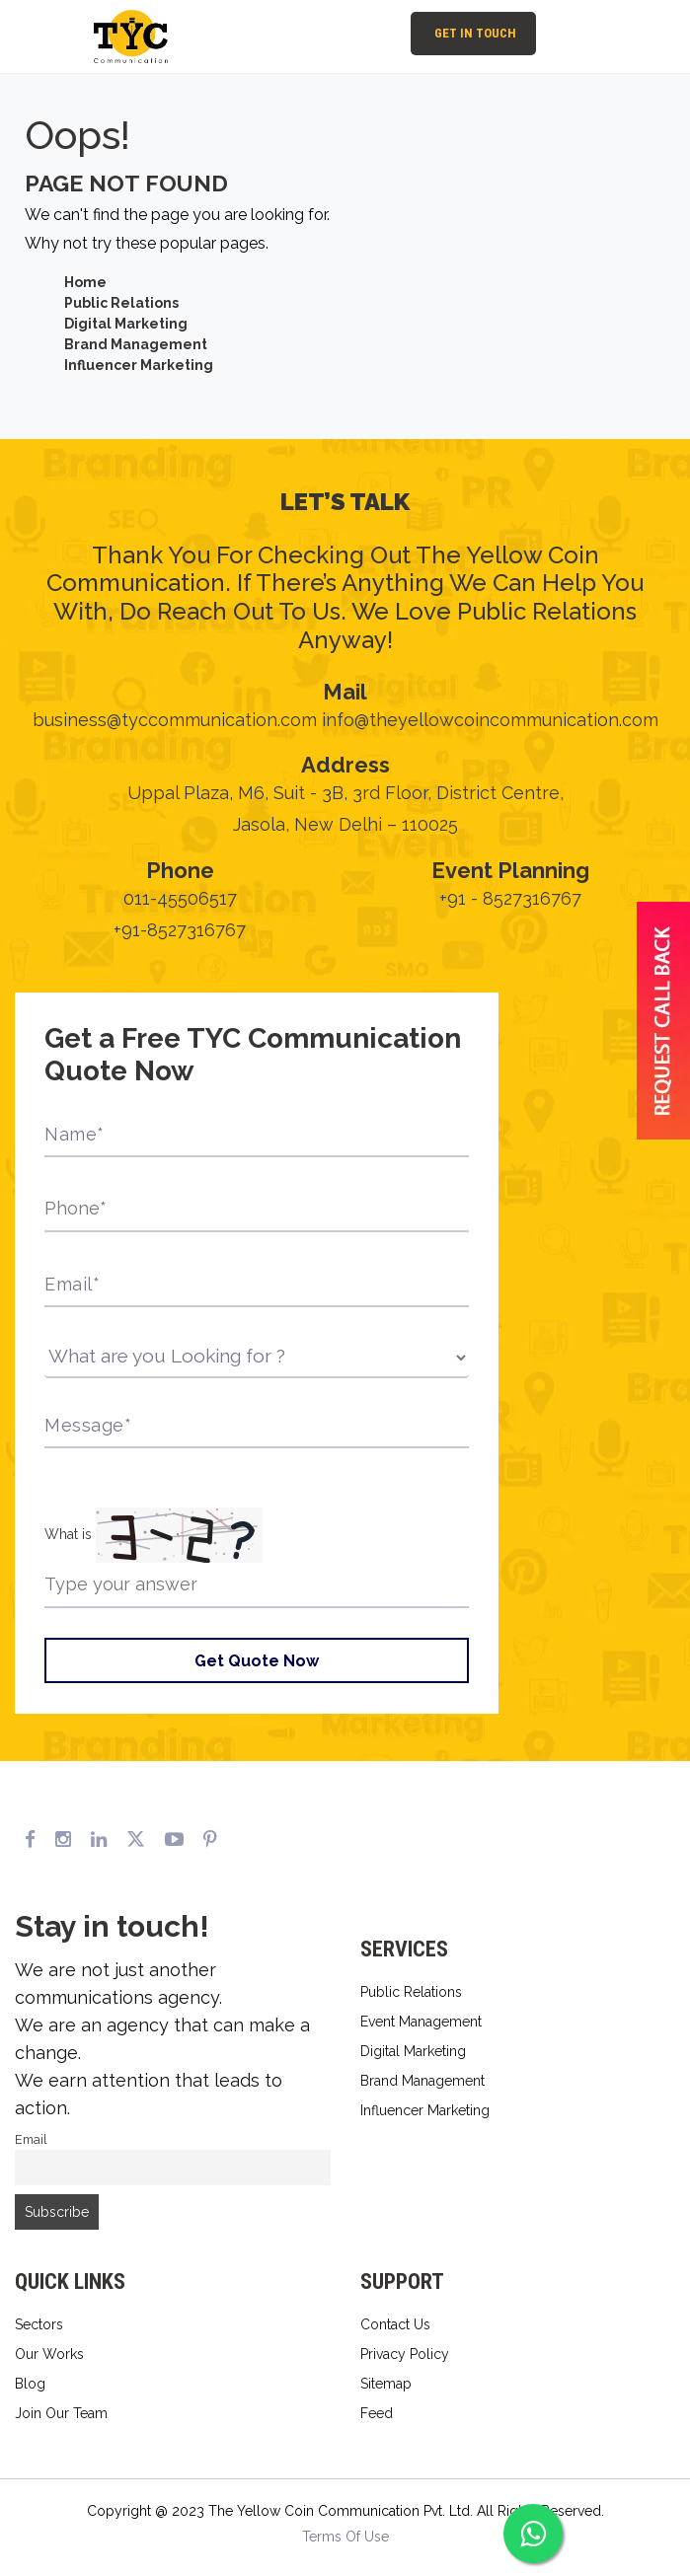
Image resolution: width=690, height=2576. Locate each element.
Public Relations (121, 303)
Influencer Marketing (138, 365)
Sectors (39, 2324)
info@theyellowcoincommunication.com (490, 719)
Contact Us (395, 2324)
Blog (30, 2384)
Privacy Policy (404, 2354)
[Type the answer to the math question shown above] (256, 1585)
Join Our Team (61, 2413)
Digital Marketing (126, 323)
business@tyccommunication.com (175, 719)
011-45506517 (180, 898)
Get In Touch (475, 33)
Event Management (421, 2021)
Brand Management (135, 344)
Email (31, 2139)
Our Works (49, 2354)
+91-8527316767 (180, 930)
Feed (376, 2413)
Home (85, 282)
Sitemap (386, 2384)
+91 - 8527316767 (510, 898)
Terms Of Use (345, 2536)
